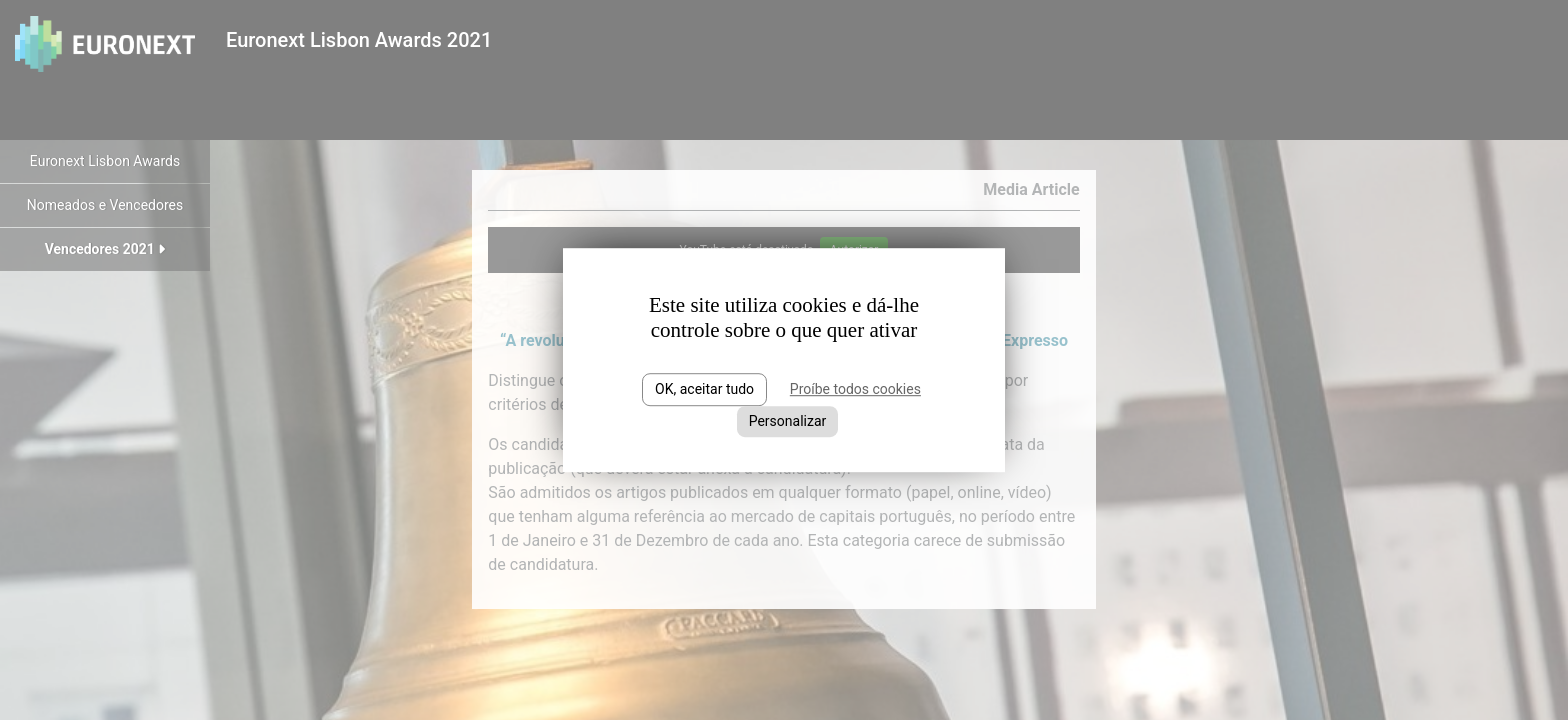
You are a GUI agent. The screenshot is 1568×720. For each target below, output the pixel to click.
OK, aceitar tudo (704, 389)
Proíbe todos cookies (855, 389)
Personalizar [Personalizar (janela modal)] (788, 421)
